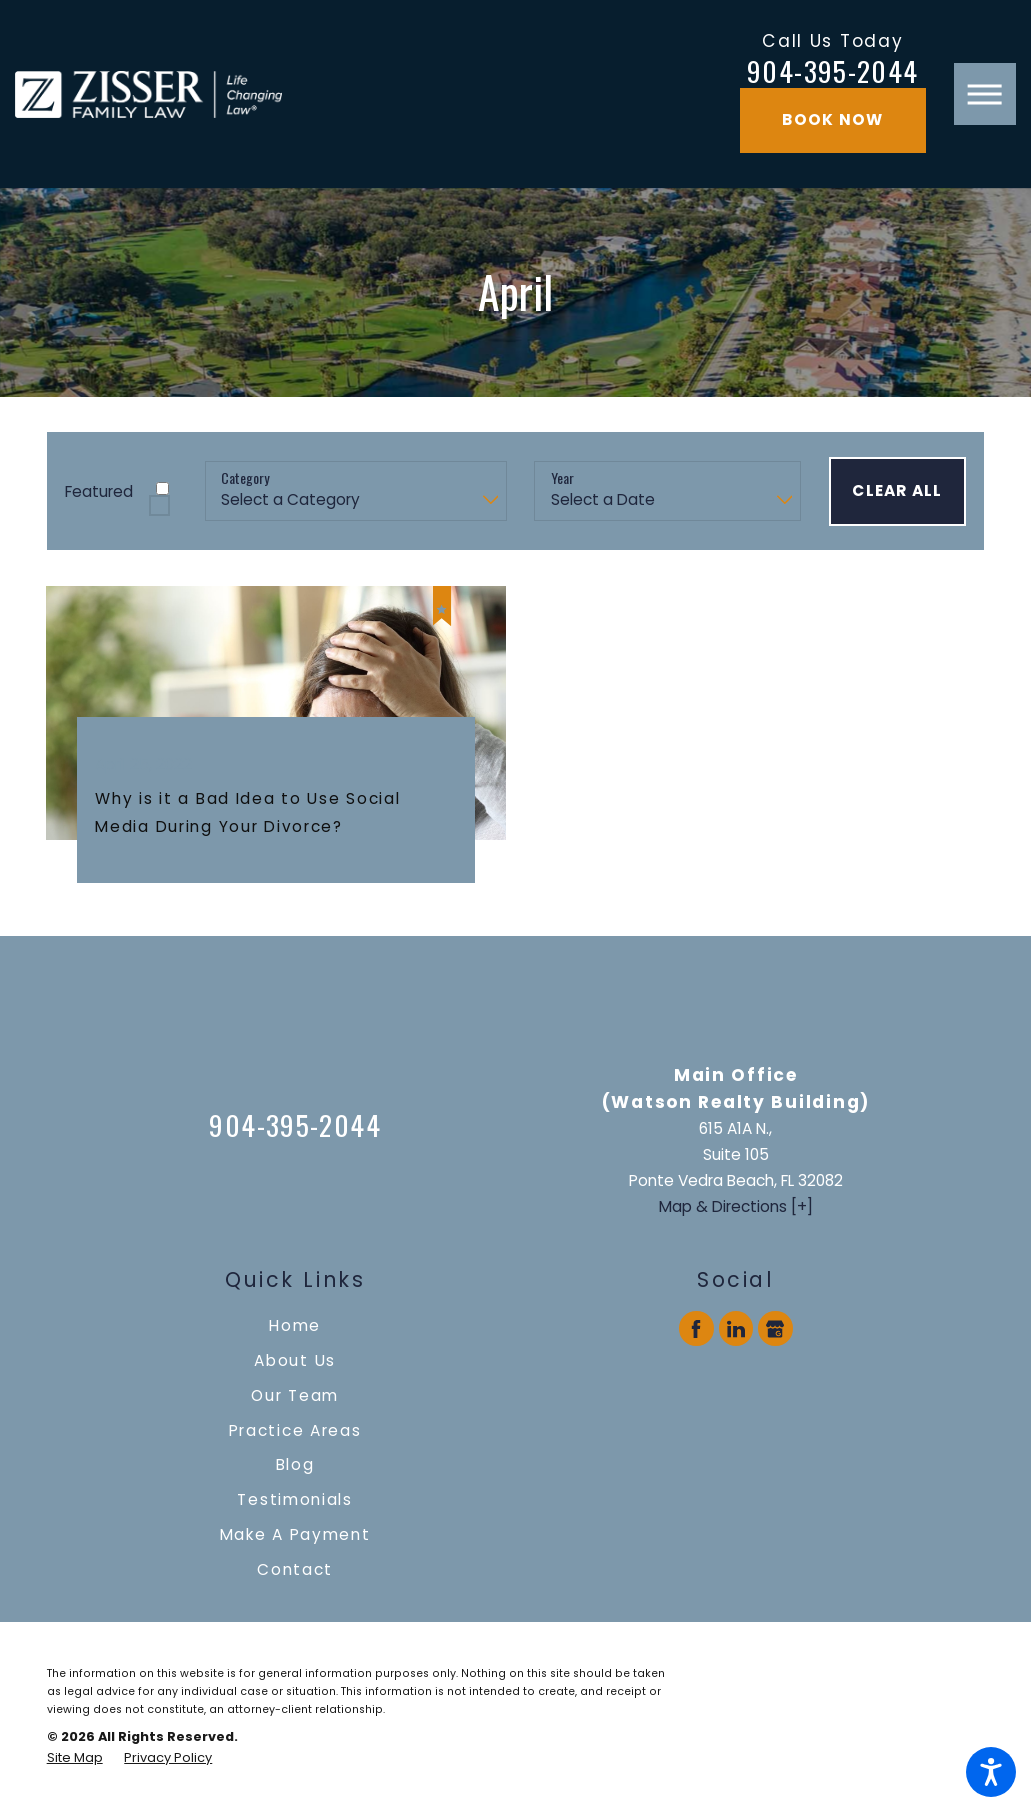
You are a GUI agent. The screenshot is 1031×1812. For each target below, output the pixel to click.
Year (562, 478)
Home (295, 1325)
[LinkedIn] (736, 1328)
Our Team (295, 1395)
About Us (295, 1360)
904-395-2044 (832, 71)
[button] (991, 1772)
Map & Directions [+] (736, 1206)
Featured (99, 491)
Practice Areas (295, 1430)
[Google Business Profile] (775, 1328)
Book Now (832, 119)
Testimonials (295, 1499)
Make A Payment (295, 1534)
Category (245, 478)
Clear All (897, 490)
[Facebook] (696, 1328)
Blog (295, 1464)
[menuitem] (295, 1325)
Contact (295, 1569)
